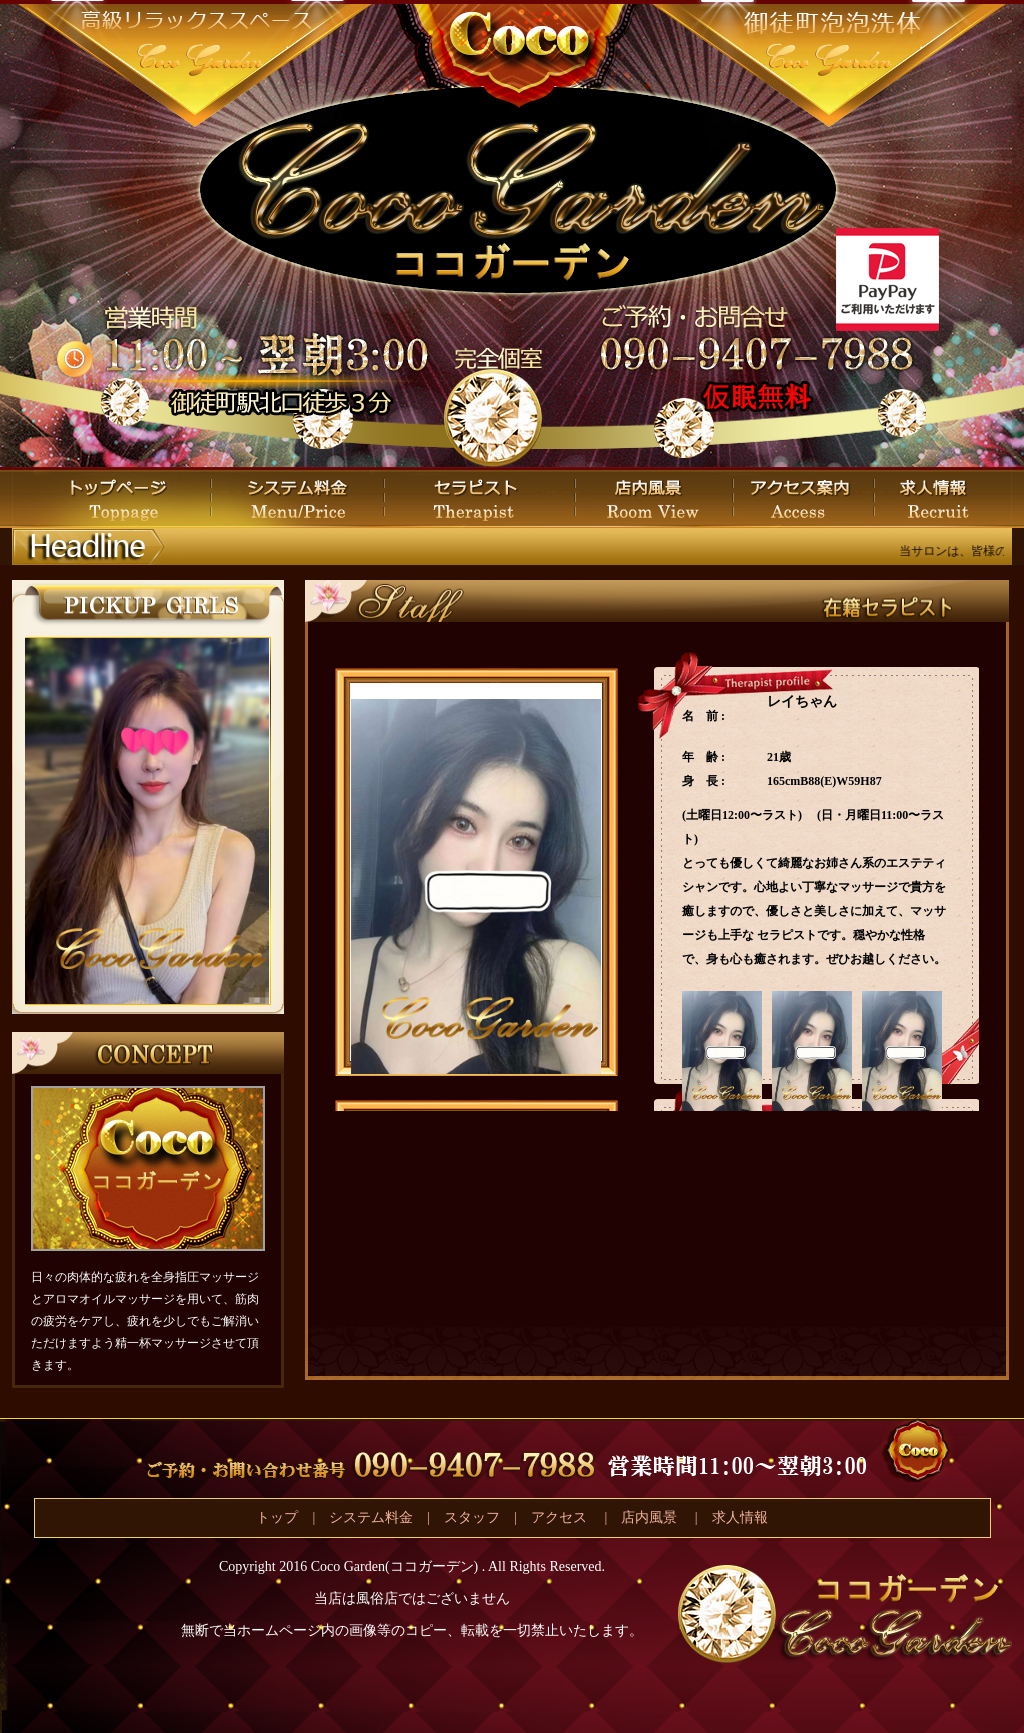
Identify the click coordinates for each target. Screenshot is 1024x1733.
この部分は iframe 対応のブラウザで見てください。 (147, 821)
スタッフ (472, 1517)
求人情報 (740, 1517)
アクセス (561, 1517)
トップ (277, 1517)
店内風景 (649, 1517)
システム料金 (371, 1517)
